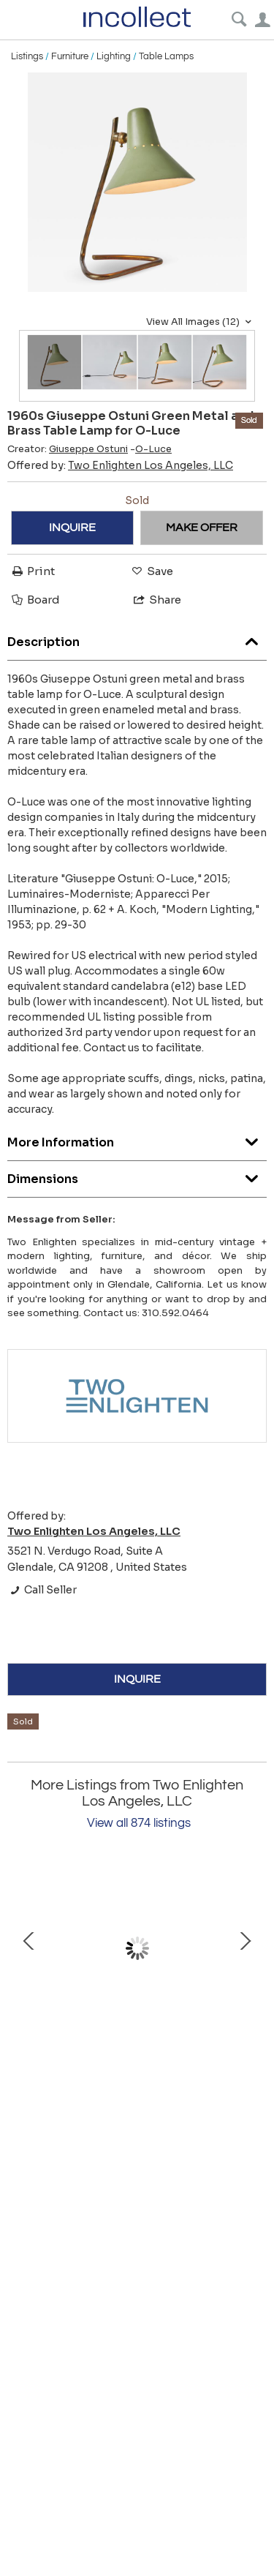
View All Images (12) (200, 322)
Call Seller (42, 1589)
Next (245, 1948)
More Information (137, 1138)
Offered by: (120, 465)
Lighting (113, 56)
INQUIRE (72, 527)
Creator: (67, 449)
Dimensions (137, 1175)
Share (156, 600)
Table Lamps (166, 56)
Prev (29, 1948)
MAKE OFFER (201, 527)
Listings (27, 56)
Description (137, 638)
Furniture (69, 56)
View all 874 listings (139, 1823)
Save (151, 571)
